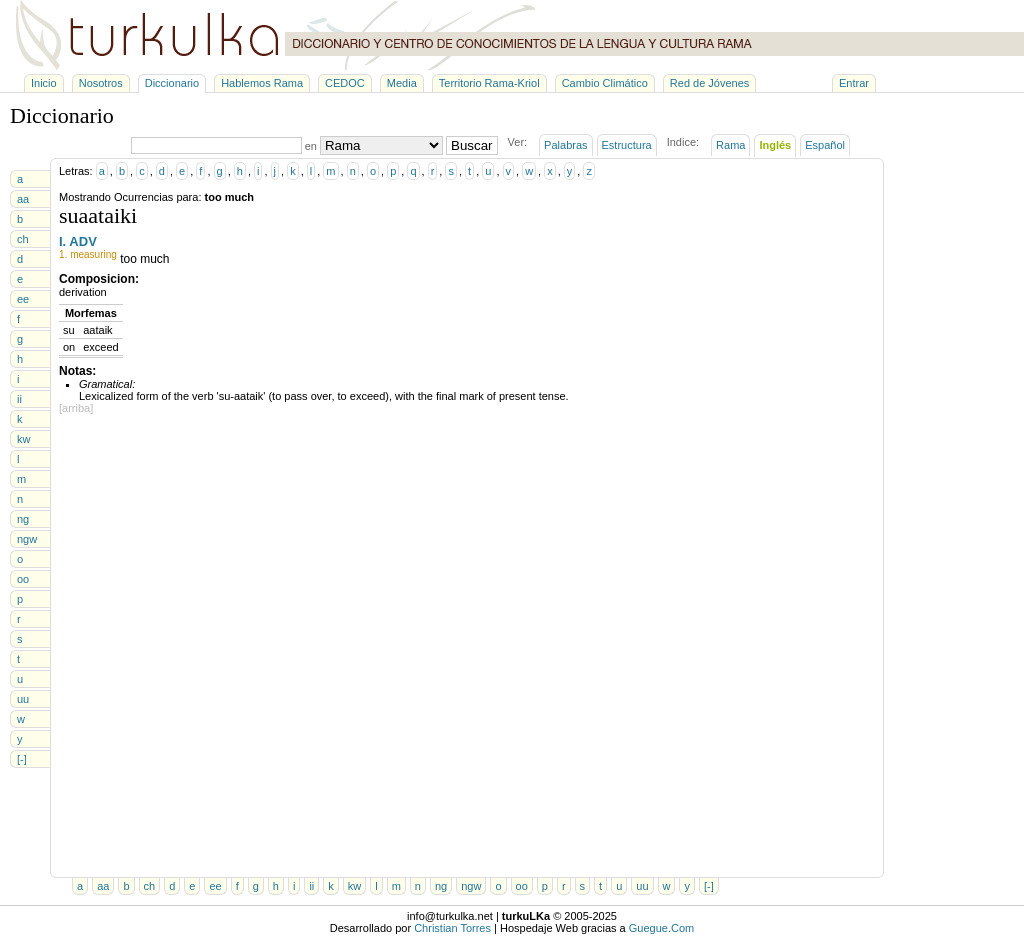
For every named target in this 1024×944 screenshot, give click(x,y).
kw (23, 439)
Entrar (854, 83)
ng (23, 519)
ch (23, 239)
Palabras (565, 145)
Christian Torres (452, 928)
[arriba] (76, 408)
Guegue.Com (661, 928)
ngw (27, 539)
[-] (22, 759)
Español (825, 145)
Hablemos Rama (262, 83)
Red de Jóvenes (710, 83)
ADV (82, 241)
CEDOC (345, 83)
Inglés (775, 145)
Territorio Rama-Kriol (489, 83)
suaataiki (98, 215)
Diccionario (172, 83)
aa (23, 199)
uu (23, 699)
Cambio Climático (605, 83)
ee (23, 299)
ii (19, 399)
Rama (730, 145)
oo (23, 579)
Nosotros (101, 83)
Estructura (627, 145)
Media (402, 83)
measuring (93, 254)
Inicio (44, 83)
